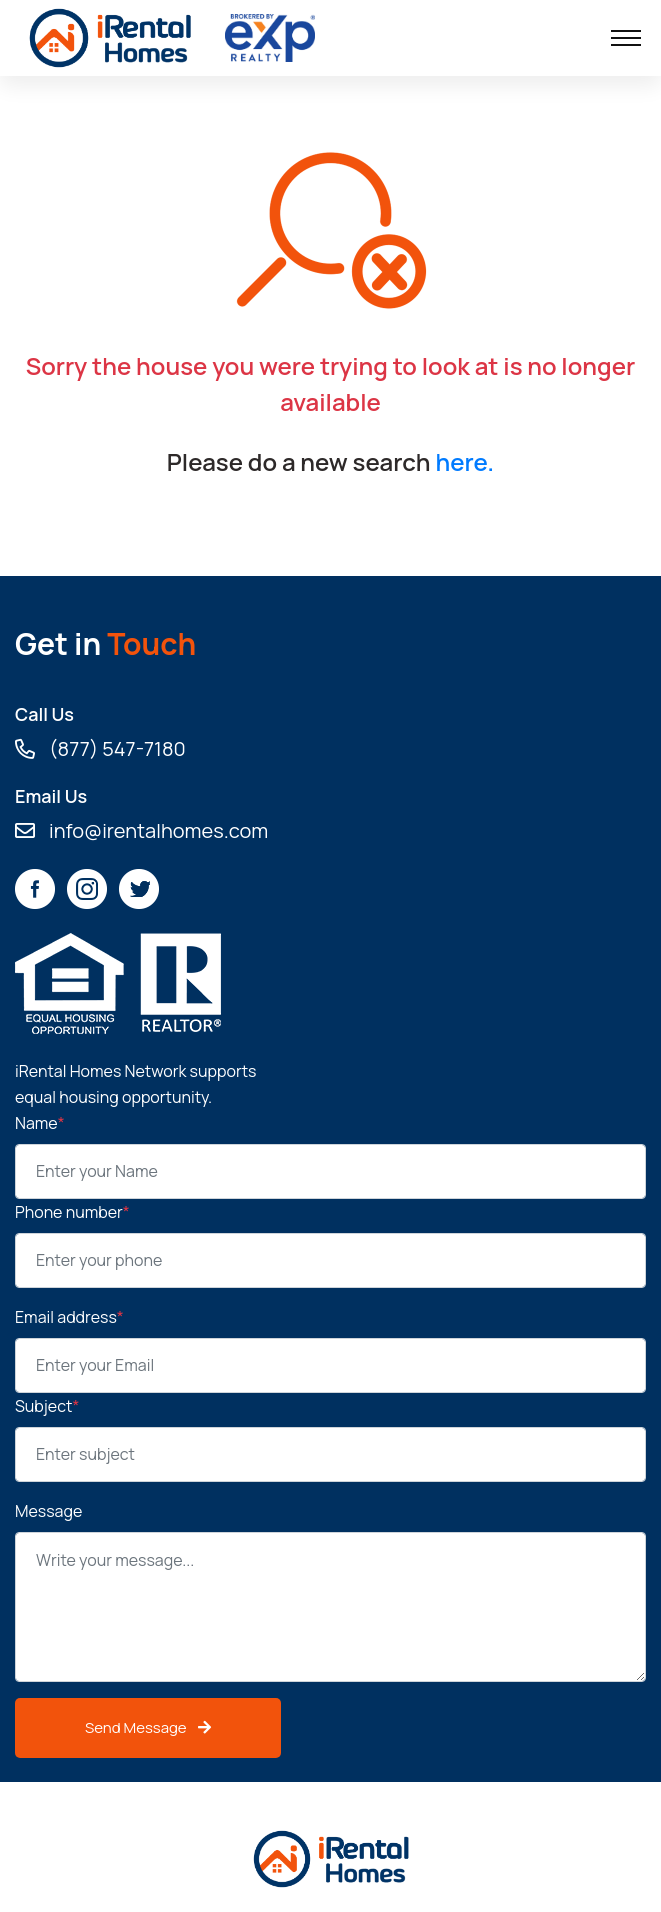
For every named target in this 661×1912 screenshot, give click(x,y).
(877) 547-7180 (100, 749)
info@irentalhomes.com (141, 831)
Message (48, 1511)
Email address (69, 1317)
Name (40, 1123)
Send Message (148, 1727)
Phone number (72, 1212)
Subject (47, 1406)
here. (464, 461)
